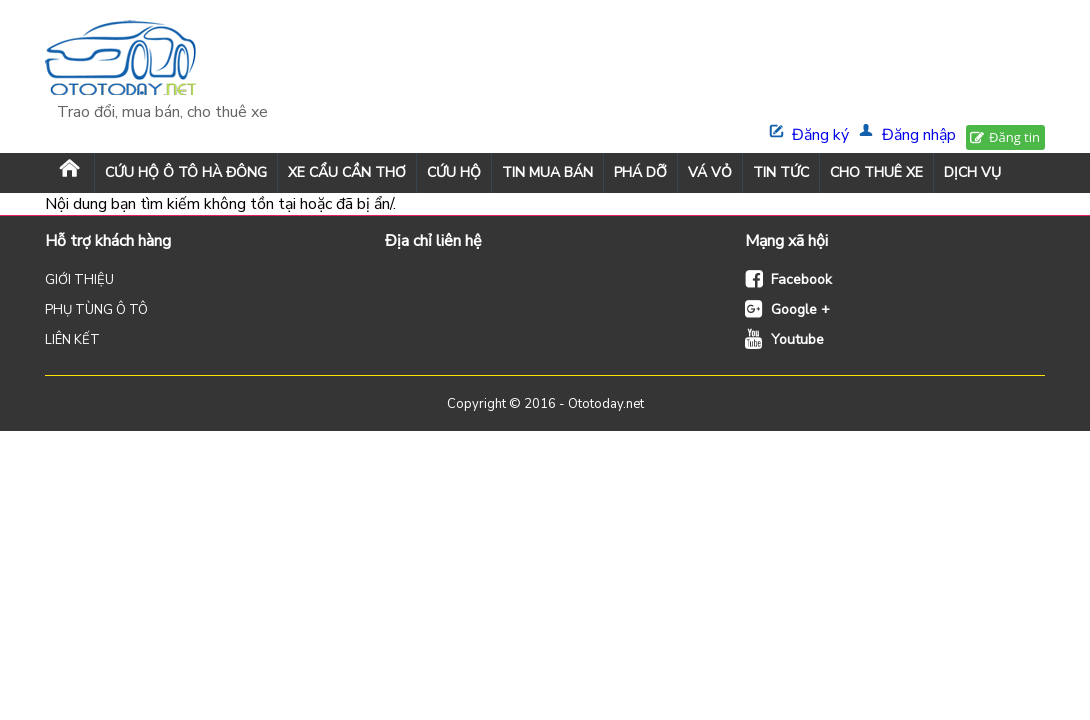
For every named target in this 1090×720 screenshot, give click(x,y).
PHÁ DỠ (640, 172)
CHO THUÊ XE (876, 172)
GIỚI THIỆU (79, 280)
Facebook (801, 279)
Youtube (797, 339)
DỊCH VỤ (972, 172)
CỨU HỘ (454, 172)
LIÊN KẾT (72, 340)
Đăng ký (820, 135)
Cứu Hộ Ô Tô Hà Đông (186, 172)
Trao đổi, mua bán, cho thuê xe (162, 112)
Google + (800, 309)
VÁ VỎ (710, 172)
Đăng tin (1014, 137)
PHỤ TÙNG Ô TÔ (96, 310)
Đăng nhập (919, 135)
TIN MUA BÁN (547, 172)
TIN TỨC (781, 172)
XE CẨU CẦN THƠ (347, 172)
